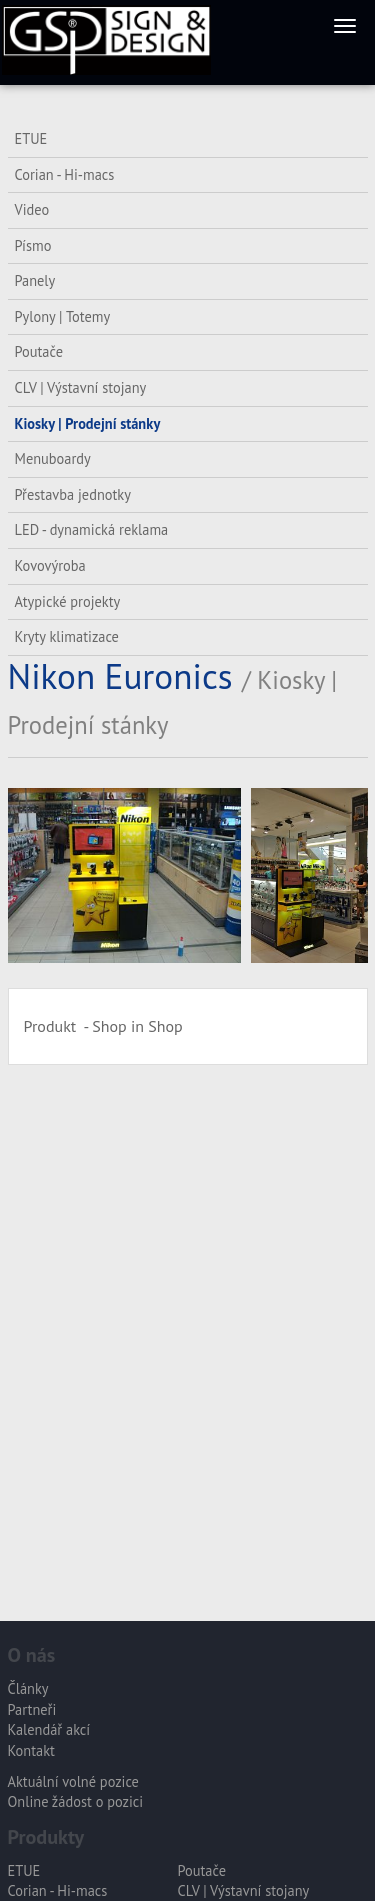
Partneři (32, 1709)
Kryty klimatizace (67, 636)
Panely (35, 280)
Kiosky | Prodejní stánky (88, 423)
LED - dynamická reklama (92, 529)
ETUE (31, 138)
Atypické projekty (68, 601)
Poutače (39, 351)
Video (32, 209)
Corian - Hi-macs (65, 174)
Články (28, 1688)
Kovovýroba (50, 565)
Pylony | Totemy (63, 316)
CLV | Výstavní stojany (81, 387)
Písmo (33, 245)
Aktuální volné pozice (73, 1781)
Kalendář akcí (49, 1729)
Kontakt (31, 1750)
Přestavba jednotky (73, 494)
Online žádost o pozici (76, 1801)
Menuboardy (53, 458)
